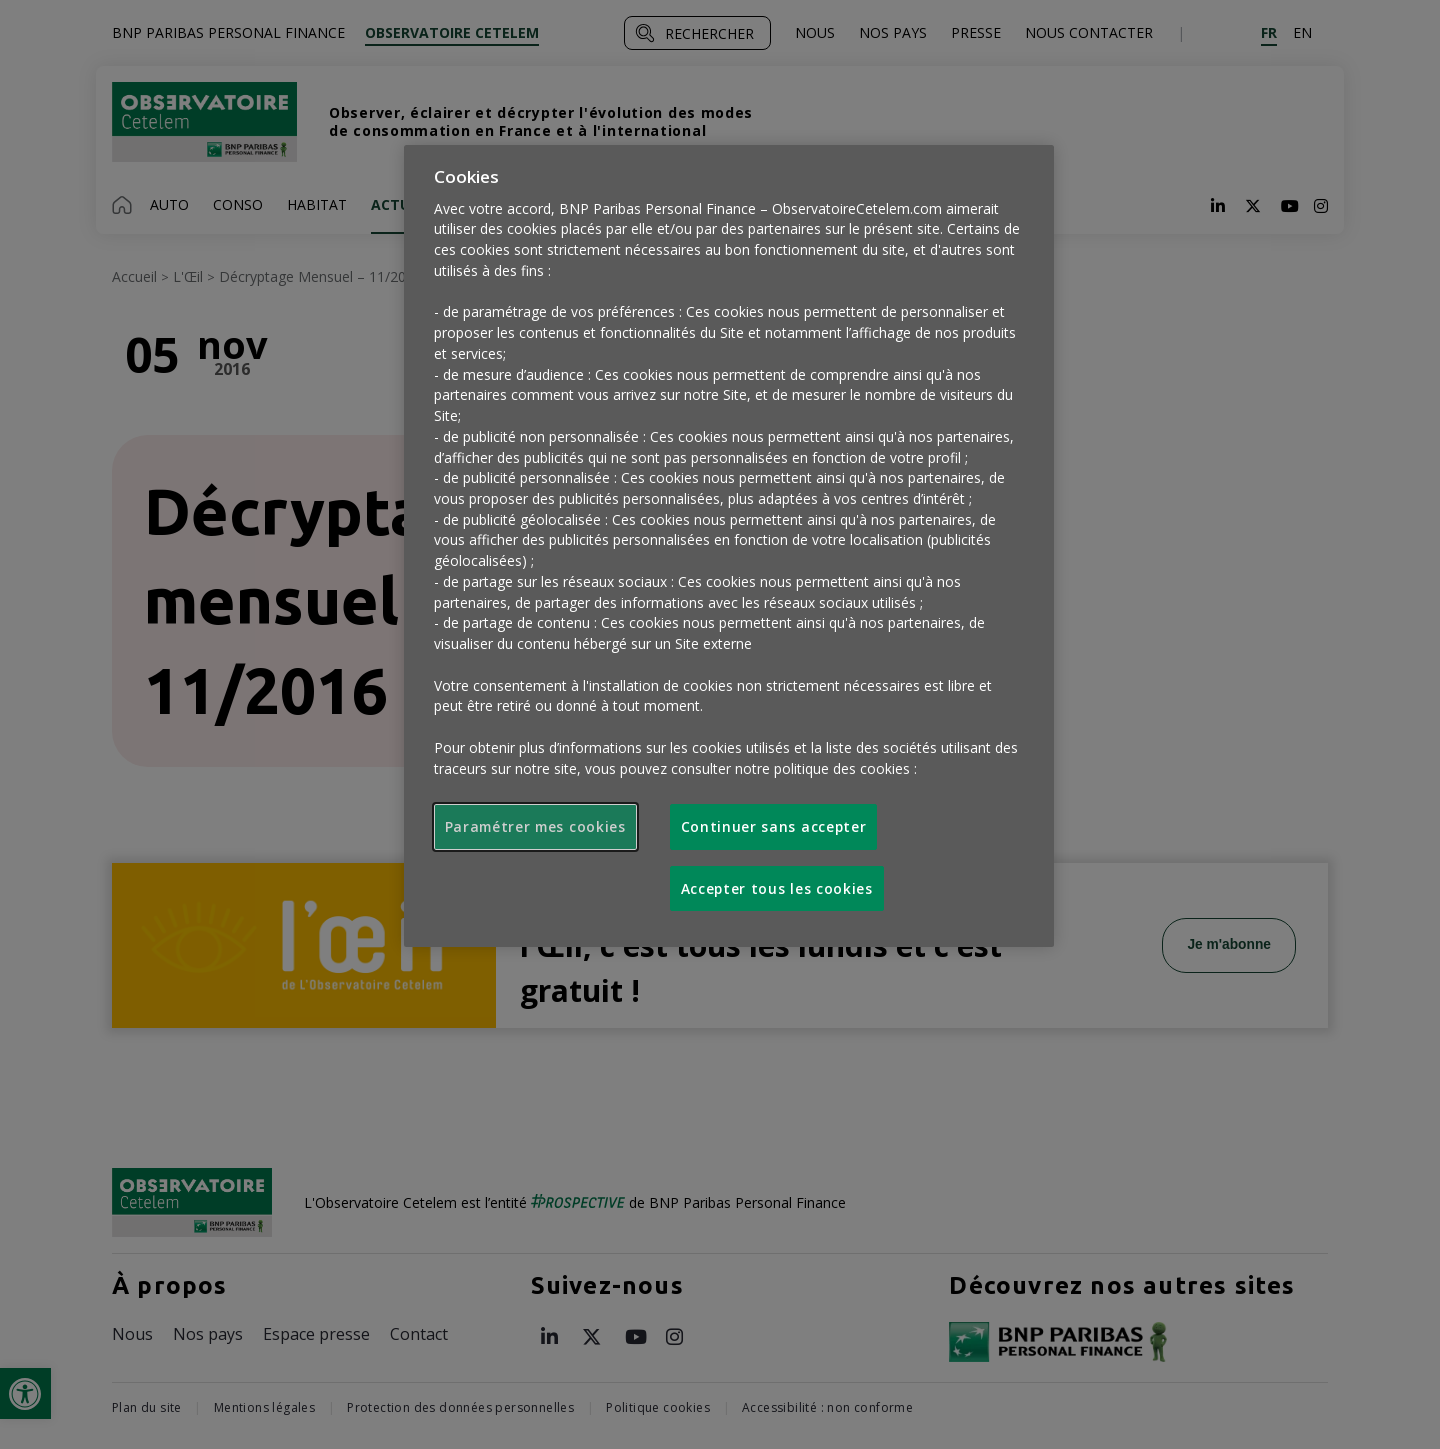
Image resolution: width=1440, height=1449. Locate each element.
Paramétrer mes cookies (535, 826)
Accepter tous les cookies (777, 888)
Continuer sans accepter (774, 826)
